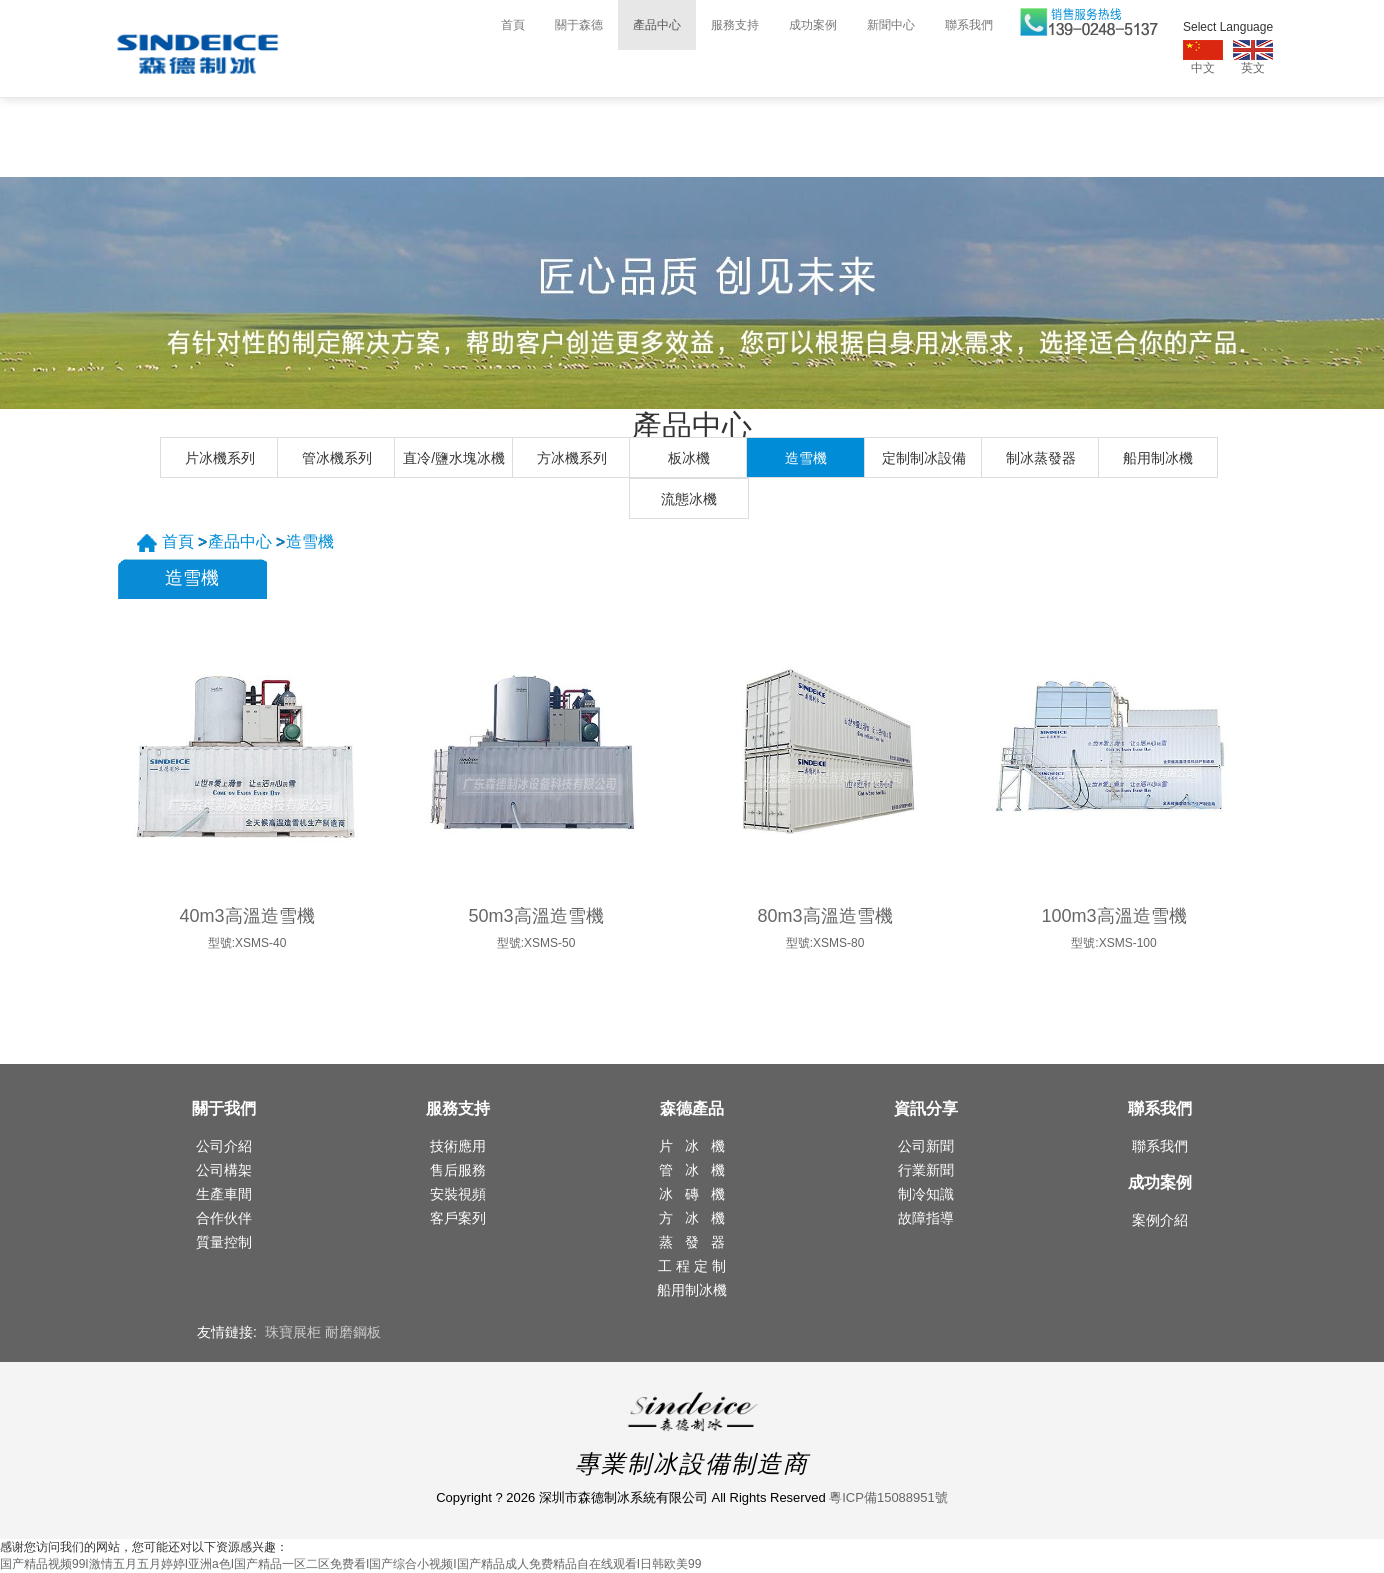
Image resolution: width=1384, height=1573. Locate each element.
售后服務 (458, 1170)
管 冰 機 (691, 1170)
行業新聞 (926, 1170)
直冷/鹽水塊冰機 (454, 458)
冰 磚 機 (691, 1194)
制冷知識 (926, 1194)
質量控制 (224, 1242)
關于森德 (579, 25)
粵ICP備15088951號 (888, 1497)
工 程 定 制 (692, 1266)
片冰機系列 (220, 458)
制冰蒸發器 (1041, 458)
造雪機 (806, 458)
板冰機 (689, 458)
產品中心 (657, 25)
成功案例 (813, 25)
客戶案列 (458, 1218)
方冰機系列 (572, 458)
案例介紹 (1160, 1220)
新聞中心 (891, 25)
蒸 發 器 (691, 1242)
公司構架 (224, 1170)
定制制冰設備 (924, 458)
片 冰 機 (691, 1146)
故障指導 (926, 1218)
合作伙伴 (224, 1218)
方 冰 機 (691, 1218)
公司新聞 (926, 1146)
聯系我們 (969, 25)
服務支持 (735, 25)
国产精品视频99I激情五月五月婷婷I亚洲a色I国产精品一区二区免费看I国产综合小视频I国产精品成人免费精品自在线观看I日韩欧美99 (350, 1564)
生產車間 (224, 1194)
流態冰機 (689, 499)
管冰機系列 (337, 458)
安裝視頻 (458, 1194)
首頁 (513, 25)
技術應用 (458, 1146)
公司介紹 (224, 1146)
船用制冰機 (1158, 458)
